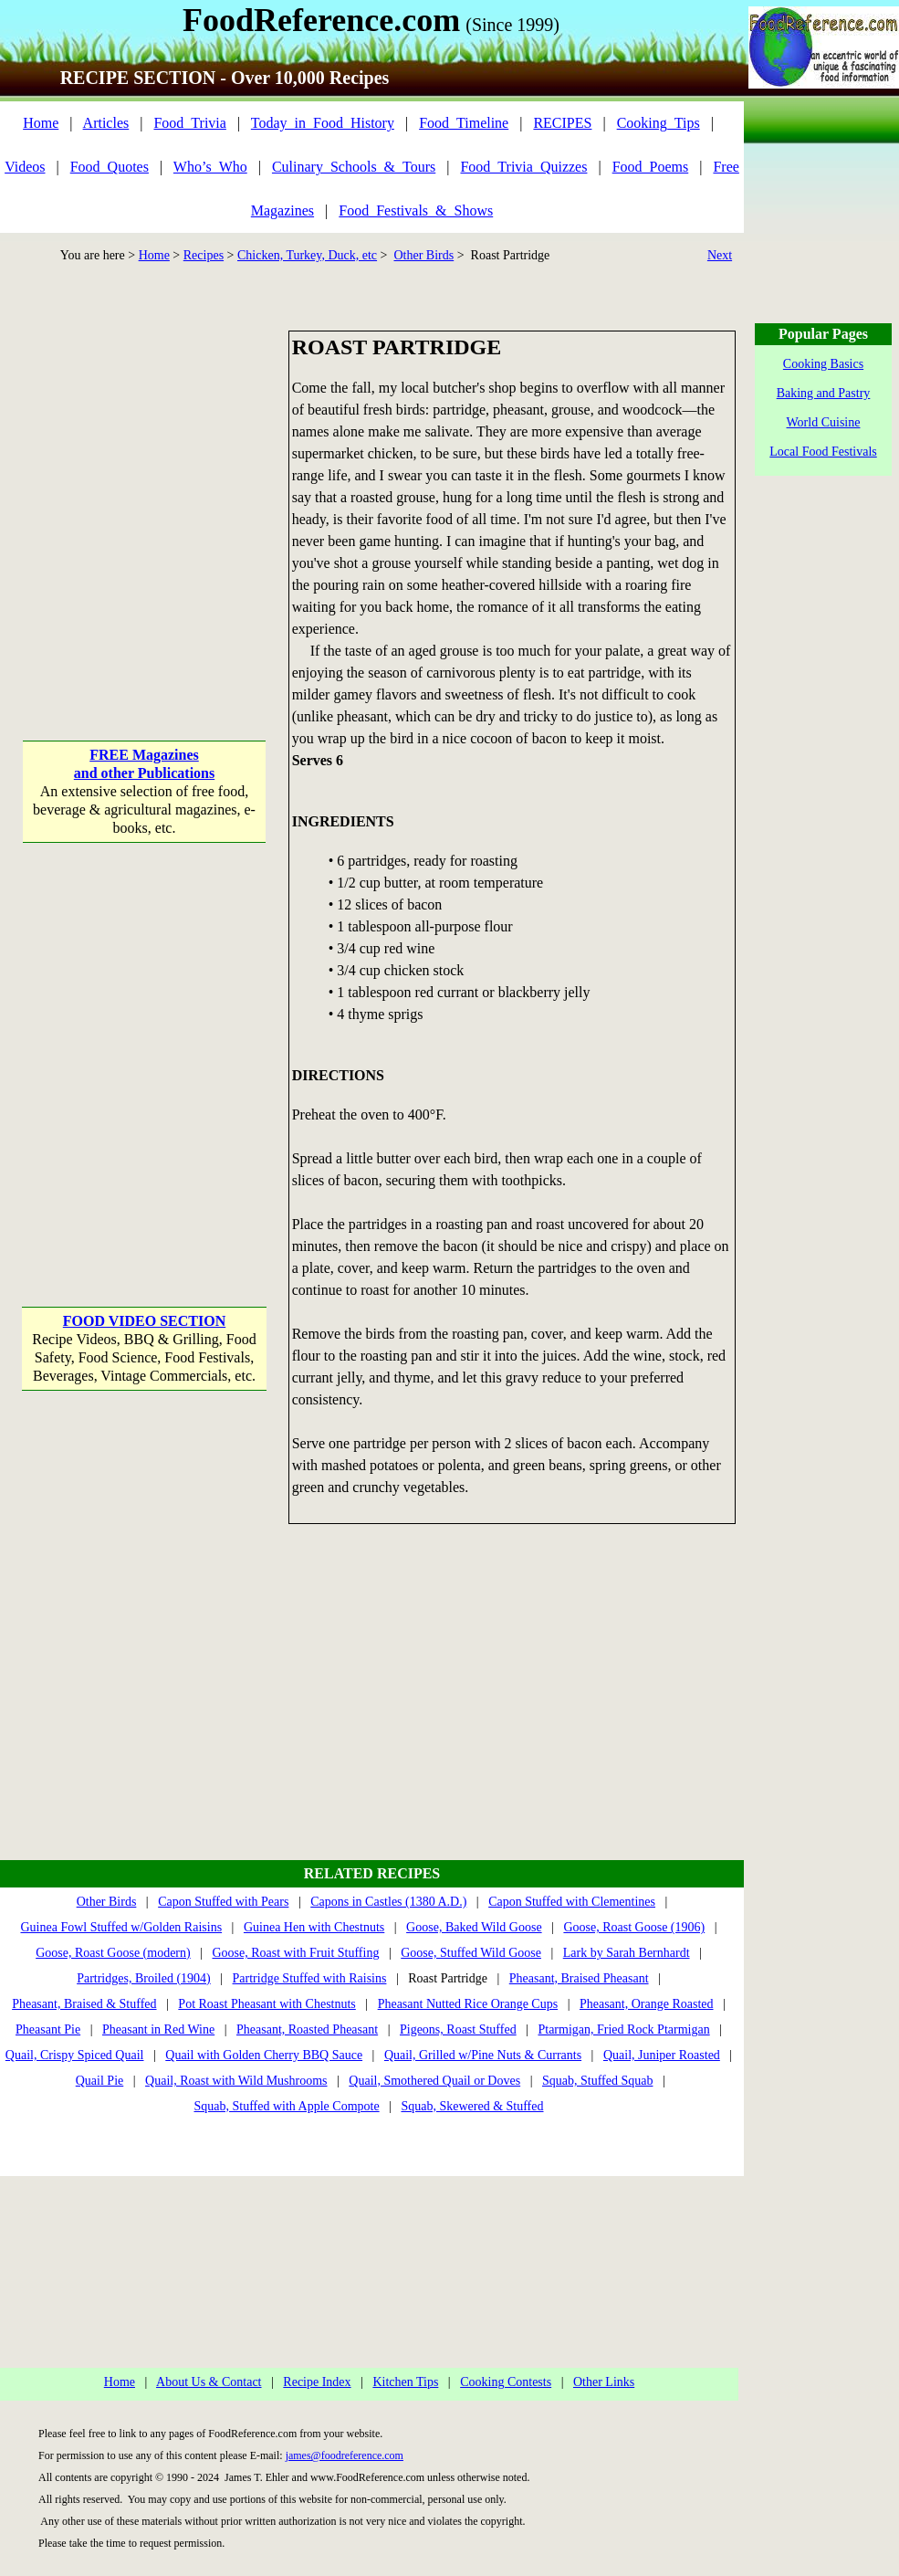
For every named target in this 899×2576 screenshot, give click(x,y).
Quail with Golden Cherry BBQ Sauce (263, 2055)
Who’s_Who (210, 166)
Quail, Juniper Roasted (661, 2055)
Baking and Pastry (824, 393)
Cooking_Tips (658, 123)
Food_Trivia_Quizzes (523, 166)
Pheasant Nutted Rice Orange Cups (468, 2004)
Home (40, 123)
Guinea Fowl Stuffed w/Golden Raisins (121, 1927)
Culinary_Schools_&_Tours (353, 166)
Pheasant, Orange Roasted (647, 2004)
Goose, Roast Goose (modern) (113, 1953)
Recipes (203, 255)
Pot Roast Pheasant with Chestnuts (266, 2004)
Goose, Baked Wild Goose (474, 1927)
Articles (106, 123)
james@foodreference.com (344, 2455)
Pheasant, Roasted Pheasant (307, 2029)
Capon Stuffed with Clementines (571, 1901)
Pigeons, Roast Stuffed (458, 2029)
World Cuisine (824, 422)
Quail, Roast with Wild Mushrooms (236, 2080)
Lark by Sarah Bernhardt (626, 1953)
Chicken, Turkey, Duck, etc (307, 255)
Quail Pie (100, 2080)
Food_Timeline (463, 123)
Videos (25, 166)
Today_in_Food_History (322, 123)
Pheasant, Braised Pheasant (579, 1978)
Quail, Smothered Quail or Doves (434, 2080)
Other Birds (423, 255)
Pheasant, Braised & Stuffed (84, 2004)
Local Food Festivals (822, 451)
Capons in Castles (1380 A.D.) (388, 1901)
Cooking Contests (505, 2382)
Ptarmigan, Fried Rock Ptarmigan (623, 2029)
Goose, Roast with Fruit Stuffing (296, 1953)
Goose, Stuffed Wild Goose (471, 1953)
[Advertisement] (171, 502)
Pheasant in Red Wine (158, 2029)
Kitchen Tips (405, 2382)
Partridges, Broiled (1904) (144, 1978)
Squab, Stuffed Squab (597, 2080)
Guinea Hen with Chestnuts (314, 1927)
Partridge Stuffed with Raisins (310, 1978)
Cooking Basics (823, 364)
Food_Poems (650, 166)
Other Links (603, 2382)
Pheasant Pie (48, 2029)
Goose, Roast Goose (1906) (634, 1927)
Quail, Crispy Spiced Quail (74, 2055)
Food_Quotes (109, 166)
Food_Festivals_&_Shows (416, 210)
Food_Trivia (189, 123)
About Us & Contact (209, 2382)
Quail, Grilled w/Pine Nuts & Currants (482, 2055)
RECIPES (562, 123)
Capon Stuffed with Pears (223, 1901)
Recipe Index (316, 2382)
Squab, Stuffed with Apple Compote (287, 2106)
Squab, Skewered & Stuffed (472, 2106)
